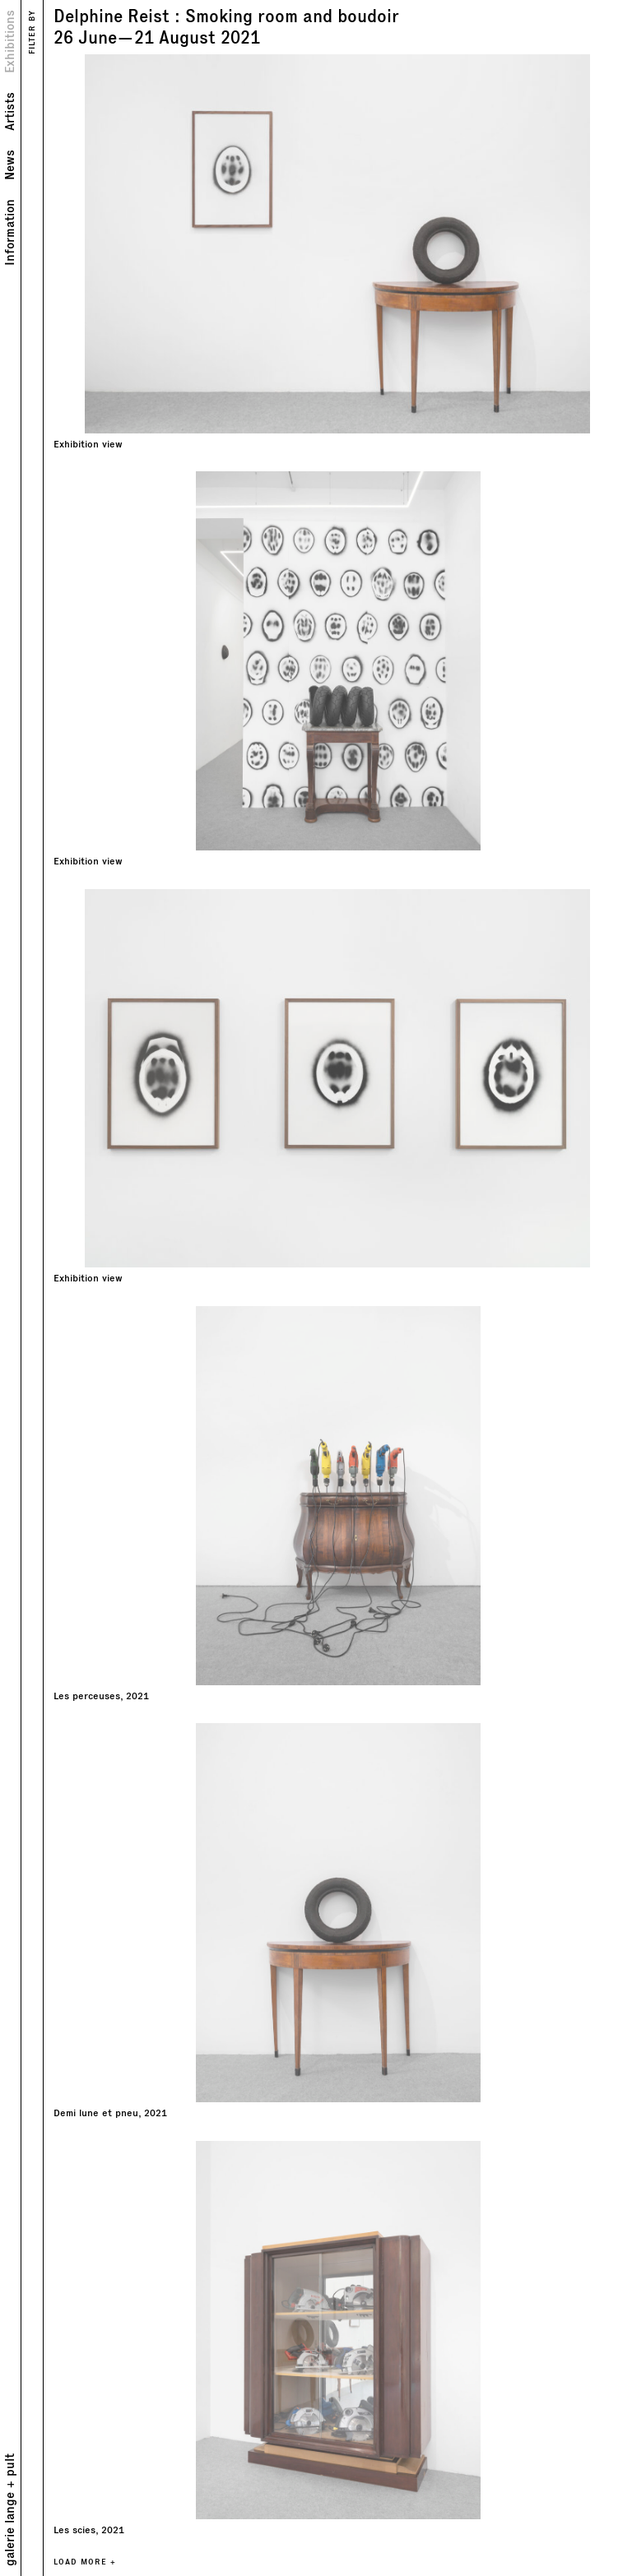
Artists (9, 111)
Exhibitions (9, 41)
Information (9, 232)
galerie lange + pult (9, 2509)
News (9, 165)
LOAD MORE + (84, 2561)
